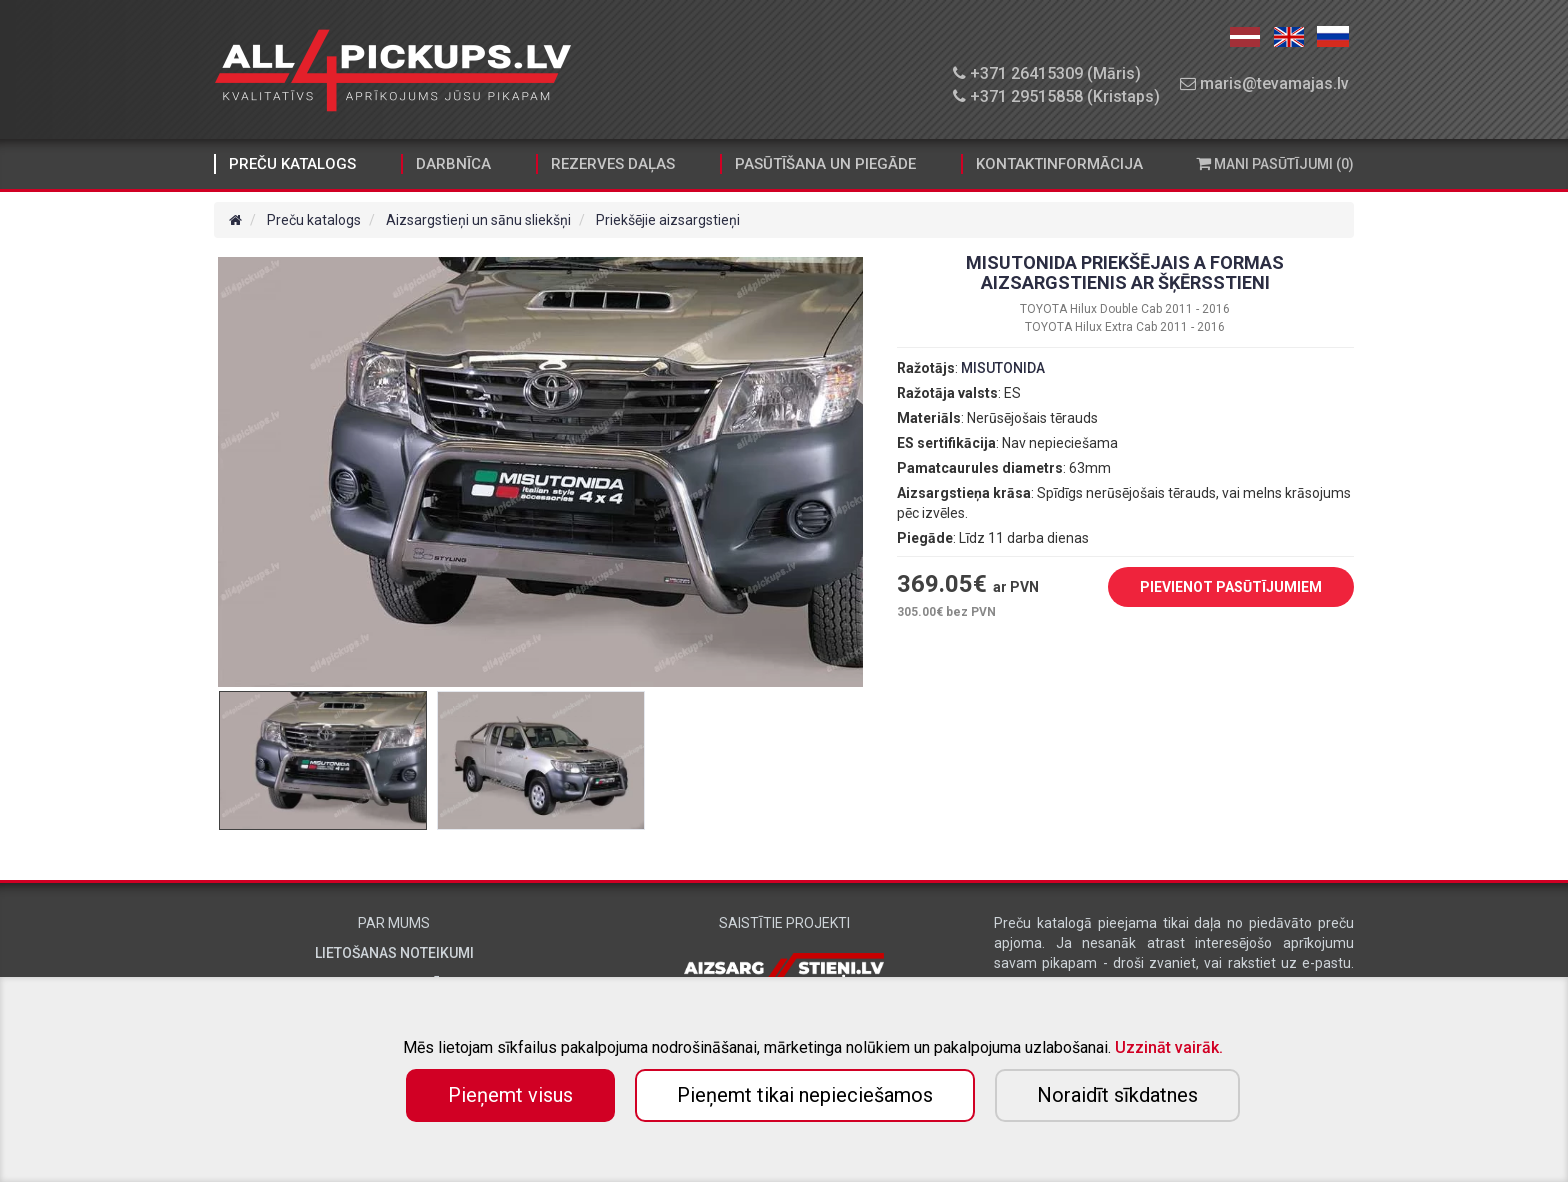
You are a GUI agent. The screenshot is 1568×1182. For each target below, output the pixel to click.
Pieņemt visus (510, 1095)
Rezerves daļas (613, 164)
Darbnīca (453, 164)
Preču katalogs (292, 164)
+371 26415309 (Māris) (1047, 73)
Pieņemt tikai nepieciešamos (805, 1095)
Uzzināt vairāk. (1169, 1047)
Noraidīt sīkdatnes (1117, 1095)
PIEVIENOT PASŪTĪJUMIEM (1216, 588)
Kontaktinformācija (1059, 164)
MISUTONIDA (1003, 368)
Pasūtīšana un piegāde (825, 164)
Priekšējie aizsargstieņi (668, 220)
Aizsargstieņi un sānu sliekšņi (478, 220)
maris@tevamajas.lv (1264, 83)
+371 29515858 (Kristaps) (1056, 96)
